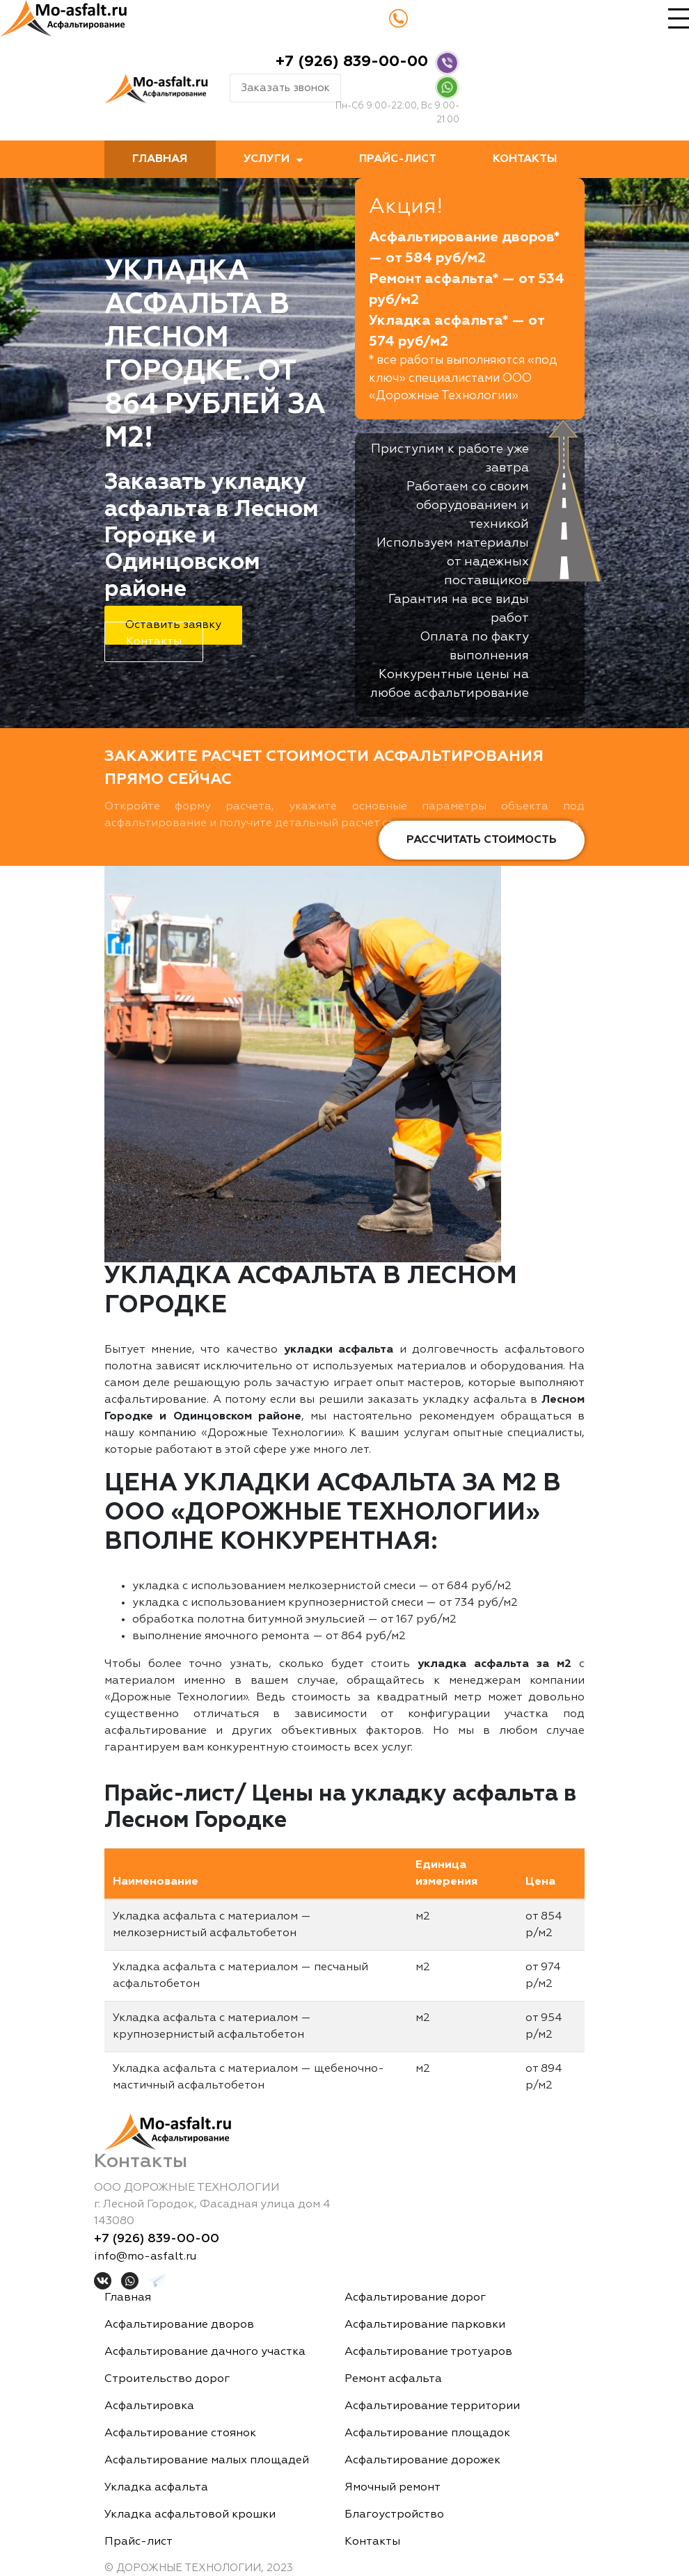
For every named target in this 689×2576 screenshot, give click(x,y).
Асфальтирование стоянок (180, 2433)
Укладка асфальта (156, 2487)
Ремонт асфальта (393, 2379)
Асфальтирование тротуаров (428, 2352)
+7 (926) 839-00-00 (352, 62)
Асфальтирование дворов (179, 2325)
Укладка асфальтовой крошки (190, 2514)
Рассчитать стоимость (481, 840)
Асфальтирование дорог (415, 2297)
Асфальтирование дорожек (422, 2460)
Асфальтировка (149, 2406)
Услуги (267, 159)
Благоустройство (394, 2514)
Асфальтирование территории (432, 2406)
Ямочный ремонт (392, 2487)
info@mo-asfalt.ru (145, 2256)
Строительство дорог (167, 2379)
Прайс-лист (397, 159)
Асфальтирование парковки (424, 2325)
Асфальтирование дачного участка (205, 2352)
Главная (159, 159)
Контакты (525, 159)
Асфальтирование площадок (427, 2433)
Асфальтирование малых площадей (206, 2460)
